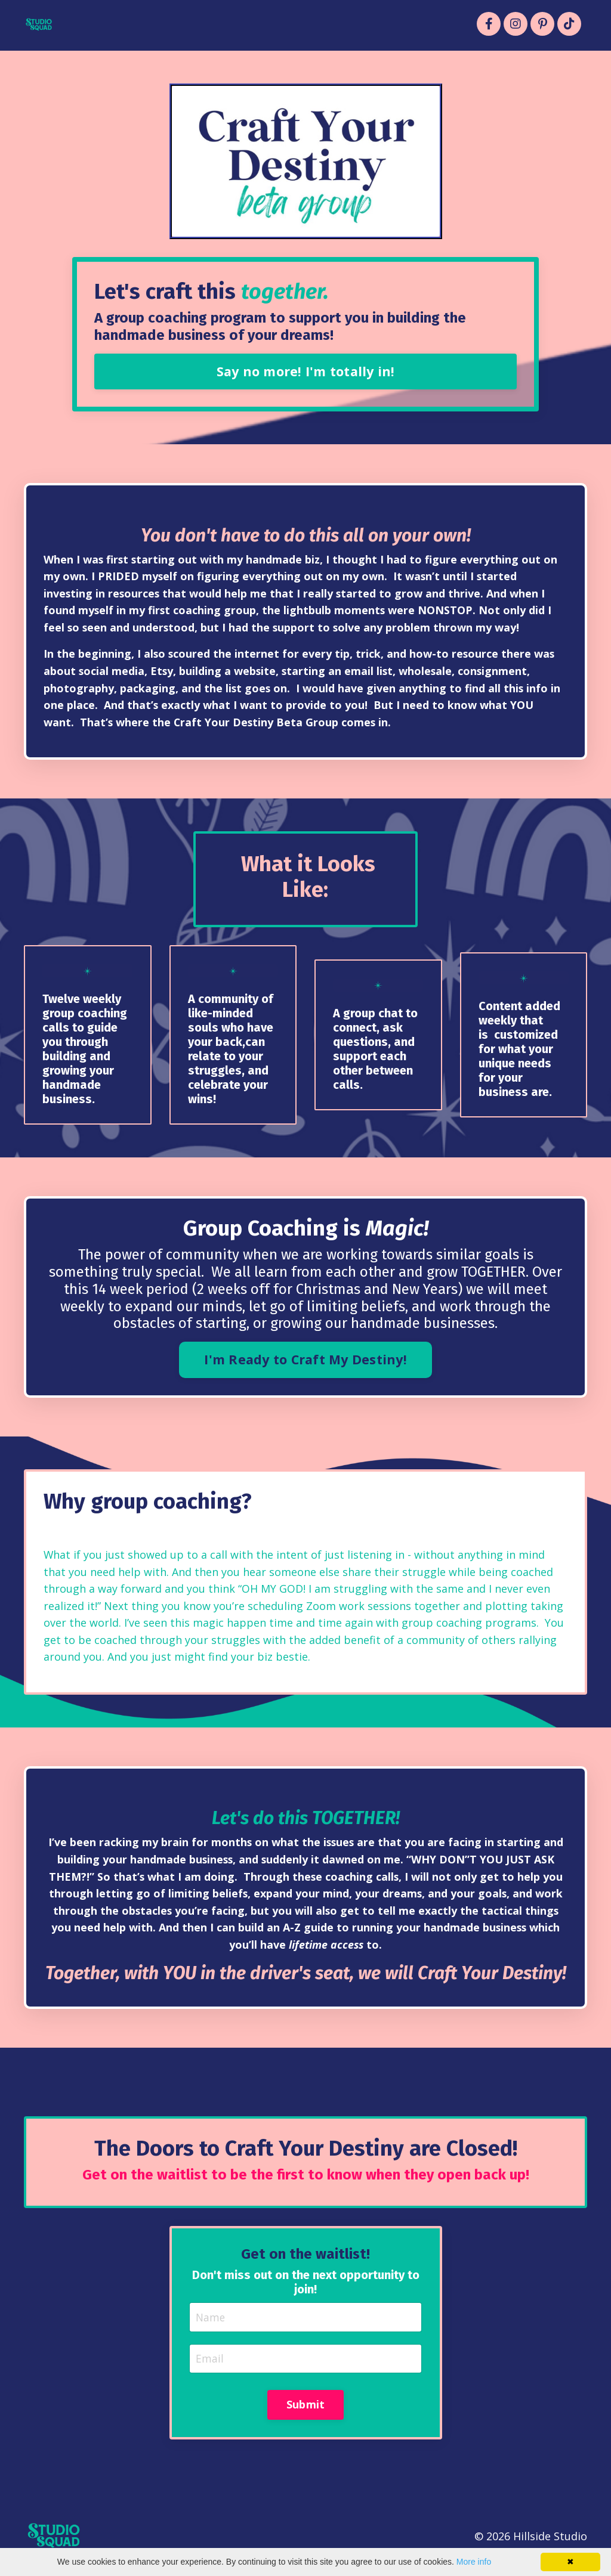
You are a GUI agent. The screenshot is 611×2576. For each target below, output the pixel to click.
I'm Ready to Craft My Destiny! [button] (305, 1364)
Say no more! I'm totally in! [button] (306, 371)
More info (473, 2561)
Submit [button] (305, 2416)
